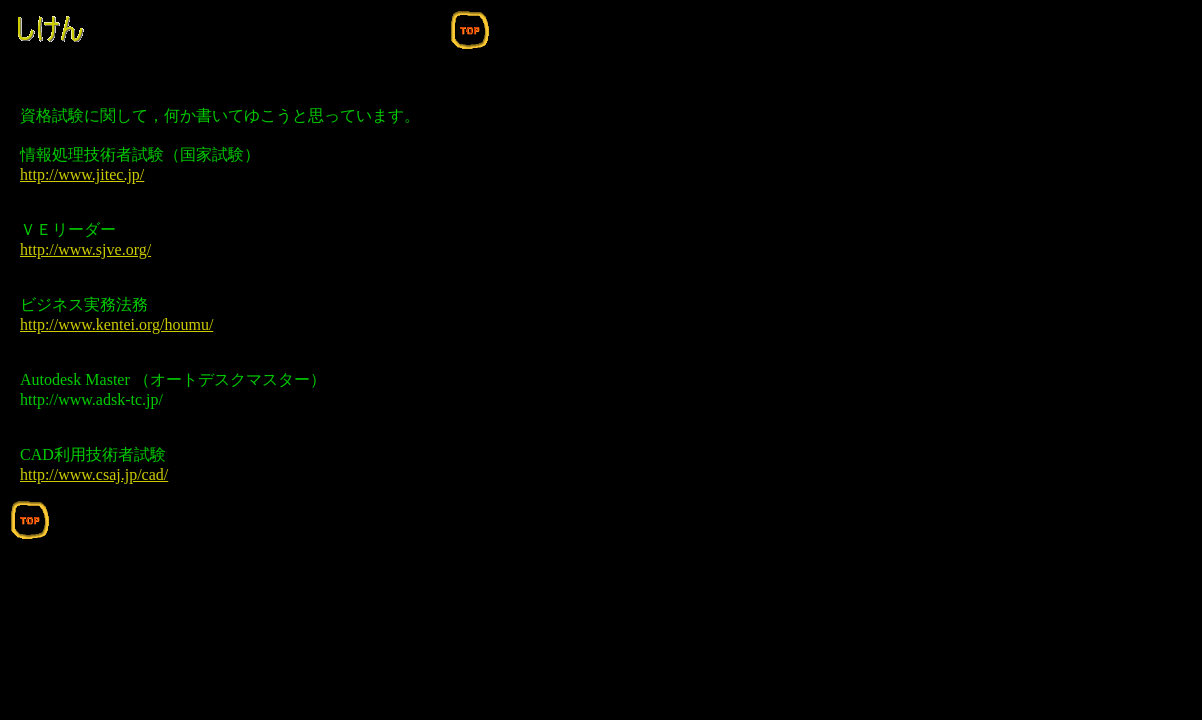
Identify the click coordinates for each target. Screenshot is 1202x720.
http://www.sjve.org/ (85, 249)
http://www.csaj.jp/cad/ (94, 474)
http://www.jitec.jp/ (82, 174)
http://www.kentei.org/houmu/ (116, 324)
